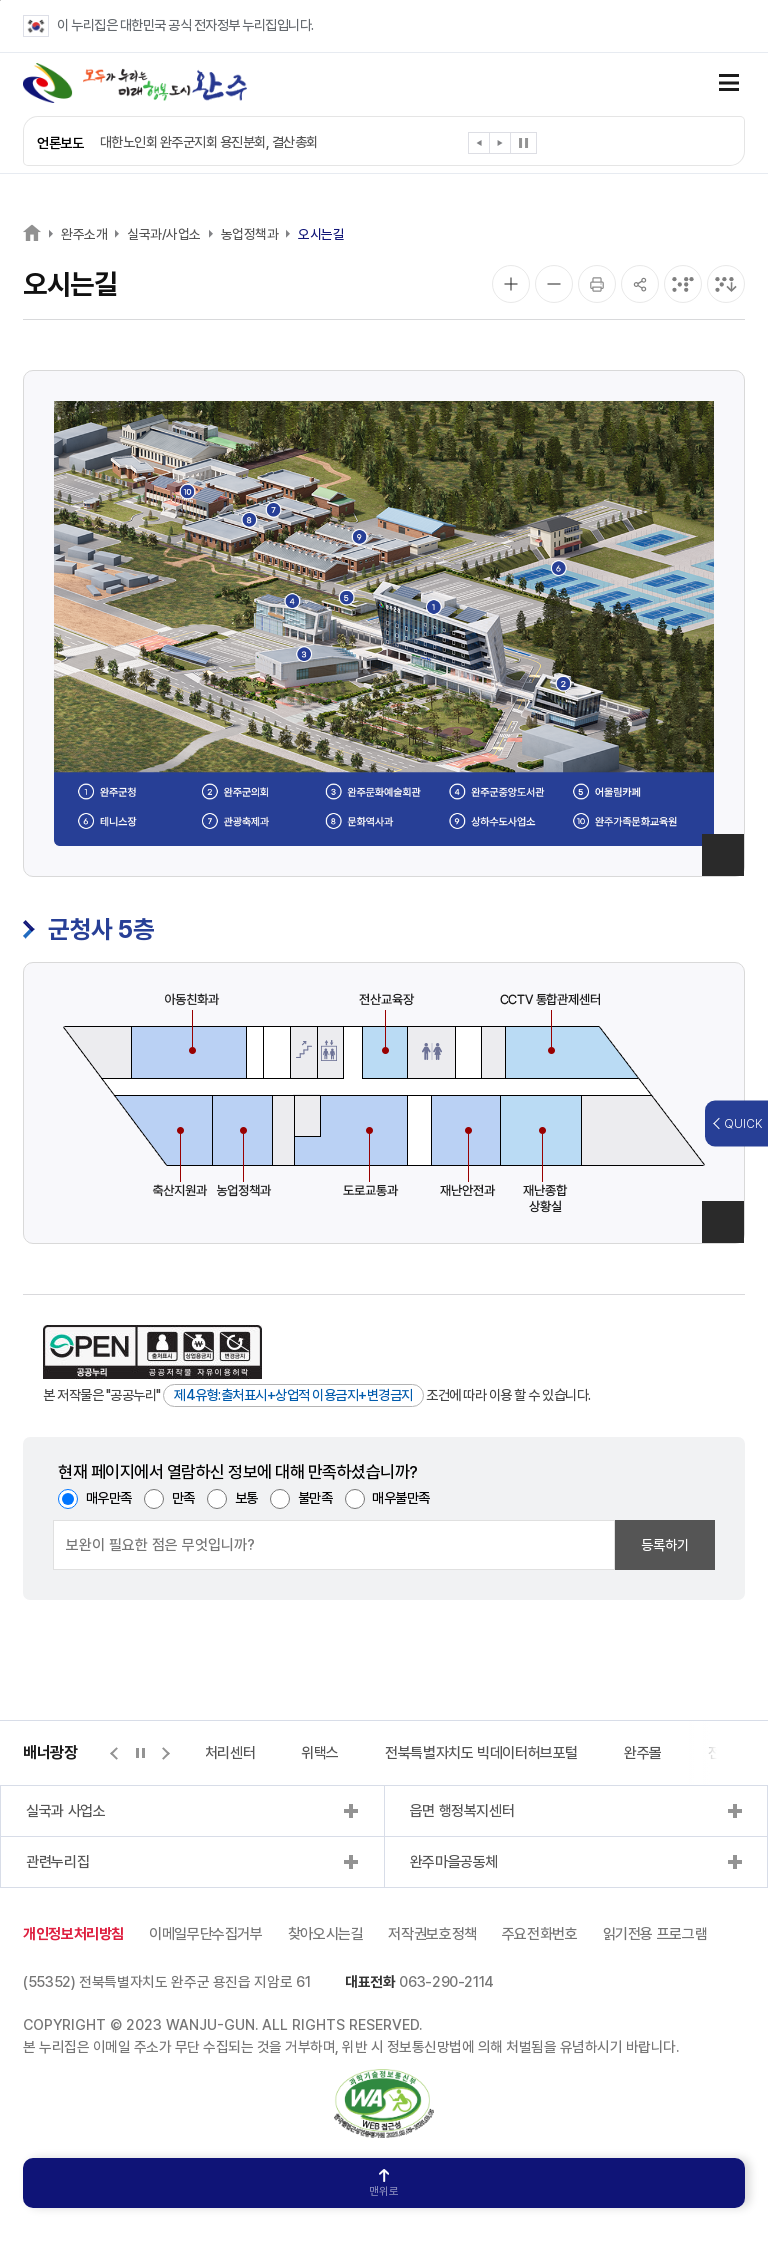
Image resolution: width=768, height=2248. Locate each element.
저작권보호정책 (432, 1934)
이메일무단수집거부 (206, 1934)
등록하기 (665, 1545)
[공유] (640, 284)
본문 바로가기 (0, 0)
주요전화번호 (540, 1934)
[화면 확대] (511, 284)
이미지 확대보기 (723, 855)
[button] (479, 146)
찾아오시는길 (326, 1934)
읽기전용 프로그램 (655, 1934)
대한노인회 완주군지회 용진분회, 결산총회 (209, 142)
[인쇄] (597, 284)
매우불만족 (401, 1498)
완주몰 (643, 1753)
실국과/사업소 (164, 234)
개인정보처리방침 (73, 1934)
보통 (246, 1498)
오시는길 (321, 234)
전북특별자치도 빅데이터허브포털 (481, 1753)
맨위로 (384, 2183)
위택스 (320, 1753)
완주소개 (84, 234)
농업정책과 (250, 234)
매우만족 (109, 1498)
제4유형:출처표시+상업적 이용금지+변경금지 (293, 1395)
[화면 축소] (554, 284)
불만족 (315, 1498)
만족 (183, 1498)
